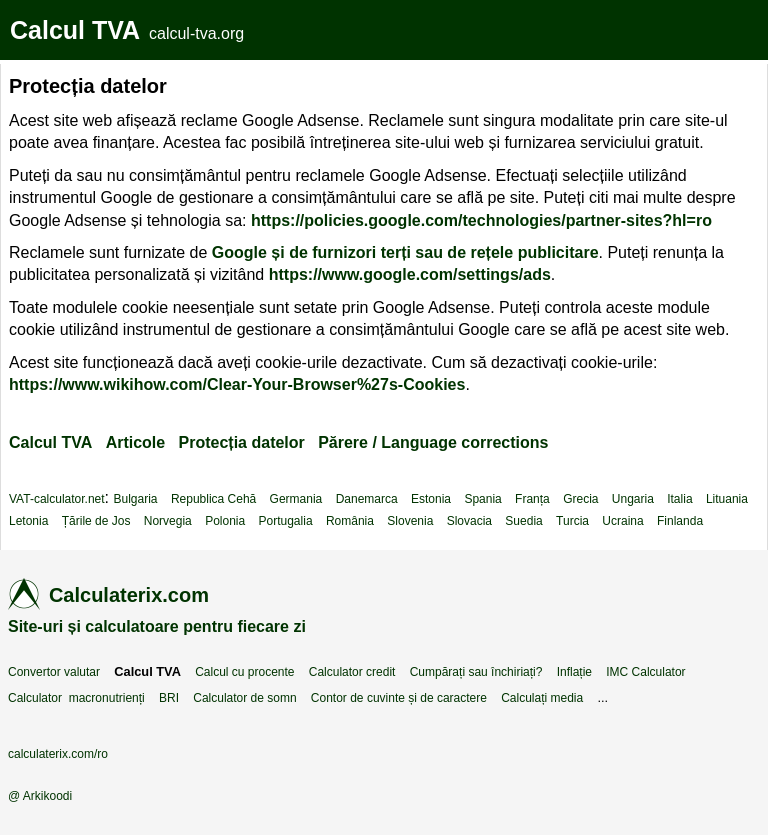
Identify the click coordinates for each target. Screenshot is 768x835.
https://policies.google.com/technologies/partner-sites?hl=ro (481, 220)
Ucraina (622, 521)
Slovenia (410, 521)
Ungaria (633, 499)
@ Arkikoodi (40, 796)
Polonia (225, 521)
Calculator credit (352, 672)
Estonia (431, 499)
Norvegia (168, 521)
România (350, 521)
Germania (296, 499)
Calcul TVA (75, 30)
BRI (169, 698)
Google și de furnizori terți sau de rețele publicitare (405, 252)
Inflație (574, 672)
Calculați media (542, 698)
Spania (482, 499)
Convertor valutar (54, 672)
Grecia (580, 499)
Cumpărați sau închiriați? (476, 672)
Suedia (523, 521)
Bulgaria (136, 499)
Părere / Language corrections (433, 442)
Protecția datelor (242, 442)
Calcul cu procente (244, 672)
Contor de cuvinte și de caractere (399, 698)
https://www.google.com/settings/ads (410, 274)
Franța (532, 499)
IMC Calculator (645, 672)
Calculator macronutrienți (76, 698)
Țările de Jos (96, 521)
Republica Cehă (213, 499)
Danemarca (367, 499)
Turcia (572, 521)
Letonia (28, 521)
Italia (679, 499)
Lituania (727, 499)
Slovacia (469, 521)
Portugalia (286, 521)
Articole (136, 442)
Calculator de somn (244, 698)
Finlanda (680, 521)
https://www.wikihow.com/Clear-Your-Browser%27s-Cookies (237, 384)
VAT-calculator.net (57, 499)
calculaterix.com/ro (58, 754)
